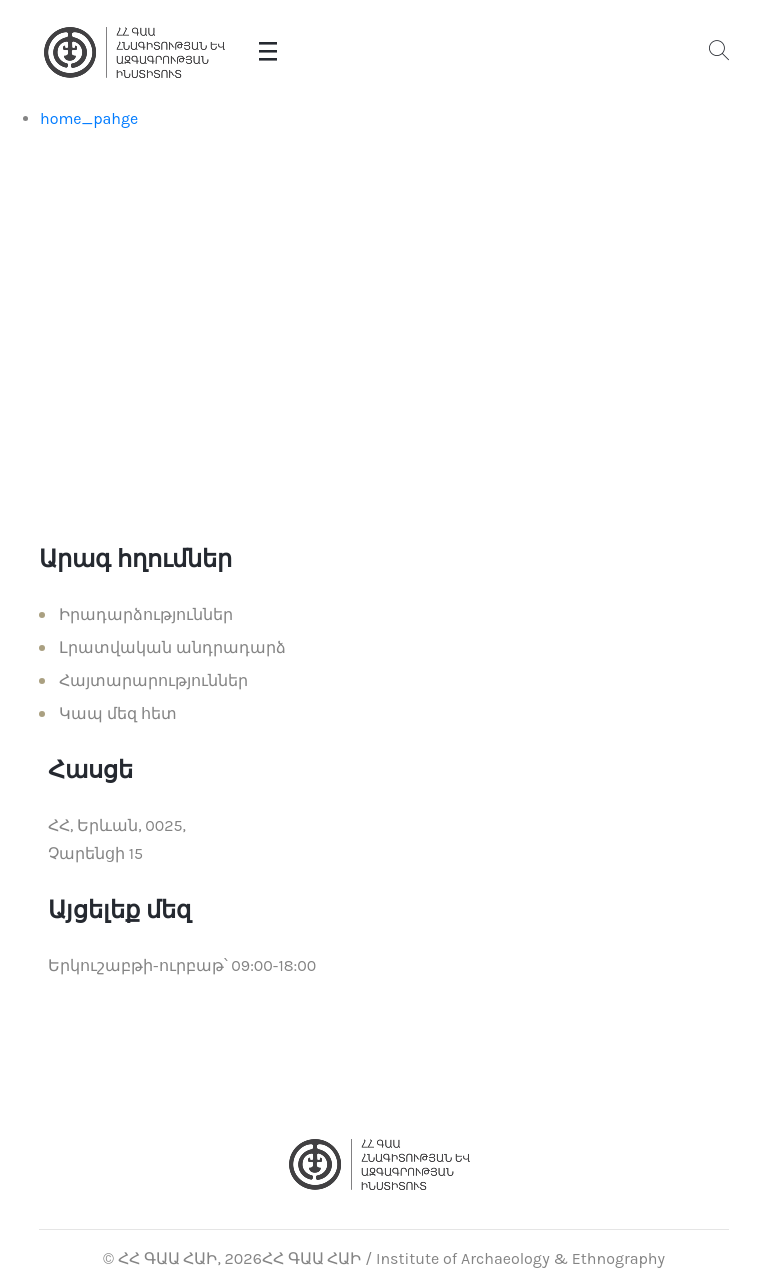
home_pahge (89, 118)
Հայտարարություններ (153, 680)
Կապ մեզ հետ (118, 713)
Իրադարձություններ (146, 614)
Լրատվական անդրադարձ (172, 647)
